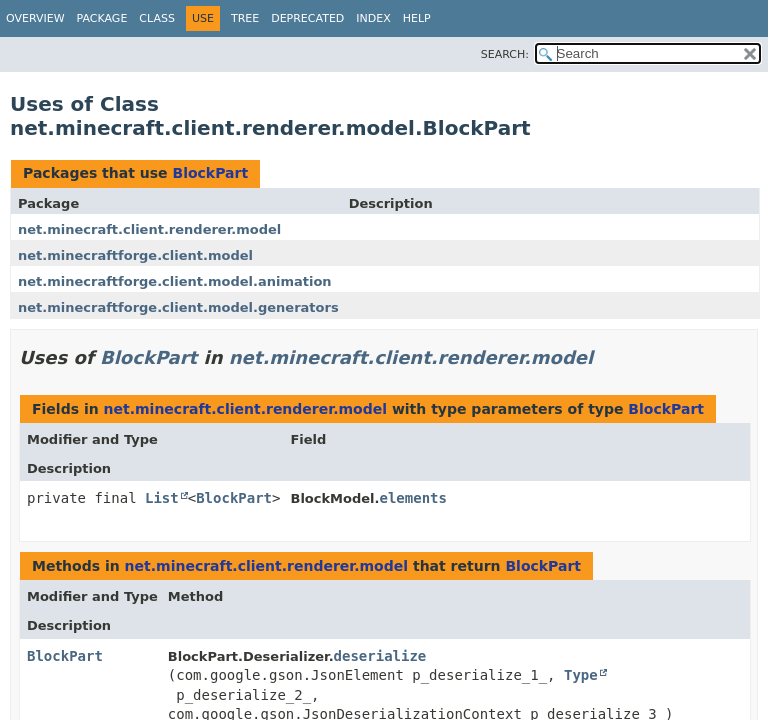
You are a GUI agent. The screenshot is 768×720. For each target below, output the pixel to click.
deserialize (380, 656)
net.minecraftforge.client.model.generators (178, 307)
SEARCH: (505, 54)
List (162, 498)
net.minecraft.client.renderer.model (149, 229)
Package (102, 18)
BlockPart (210, 173)
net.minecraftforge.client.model (135, 255)
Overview (35, 18)
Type (581, 675)
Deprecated (307, 18)
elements (413, 498)
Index (373, 18)
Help (417, 18)
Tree (245, 18)
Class (157, 18)
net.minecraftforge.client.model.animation (175, 281)
